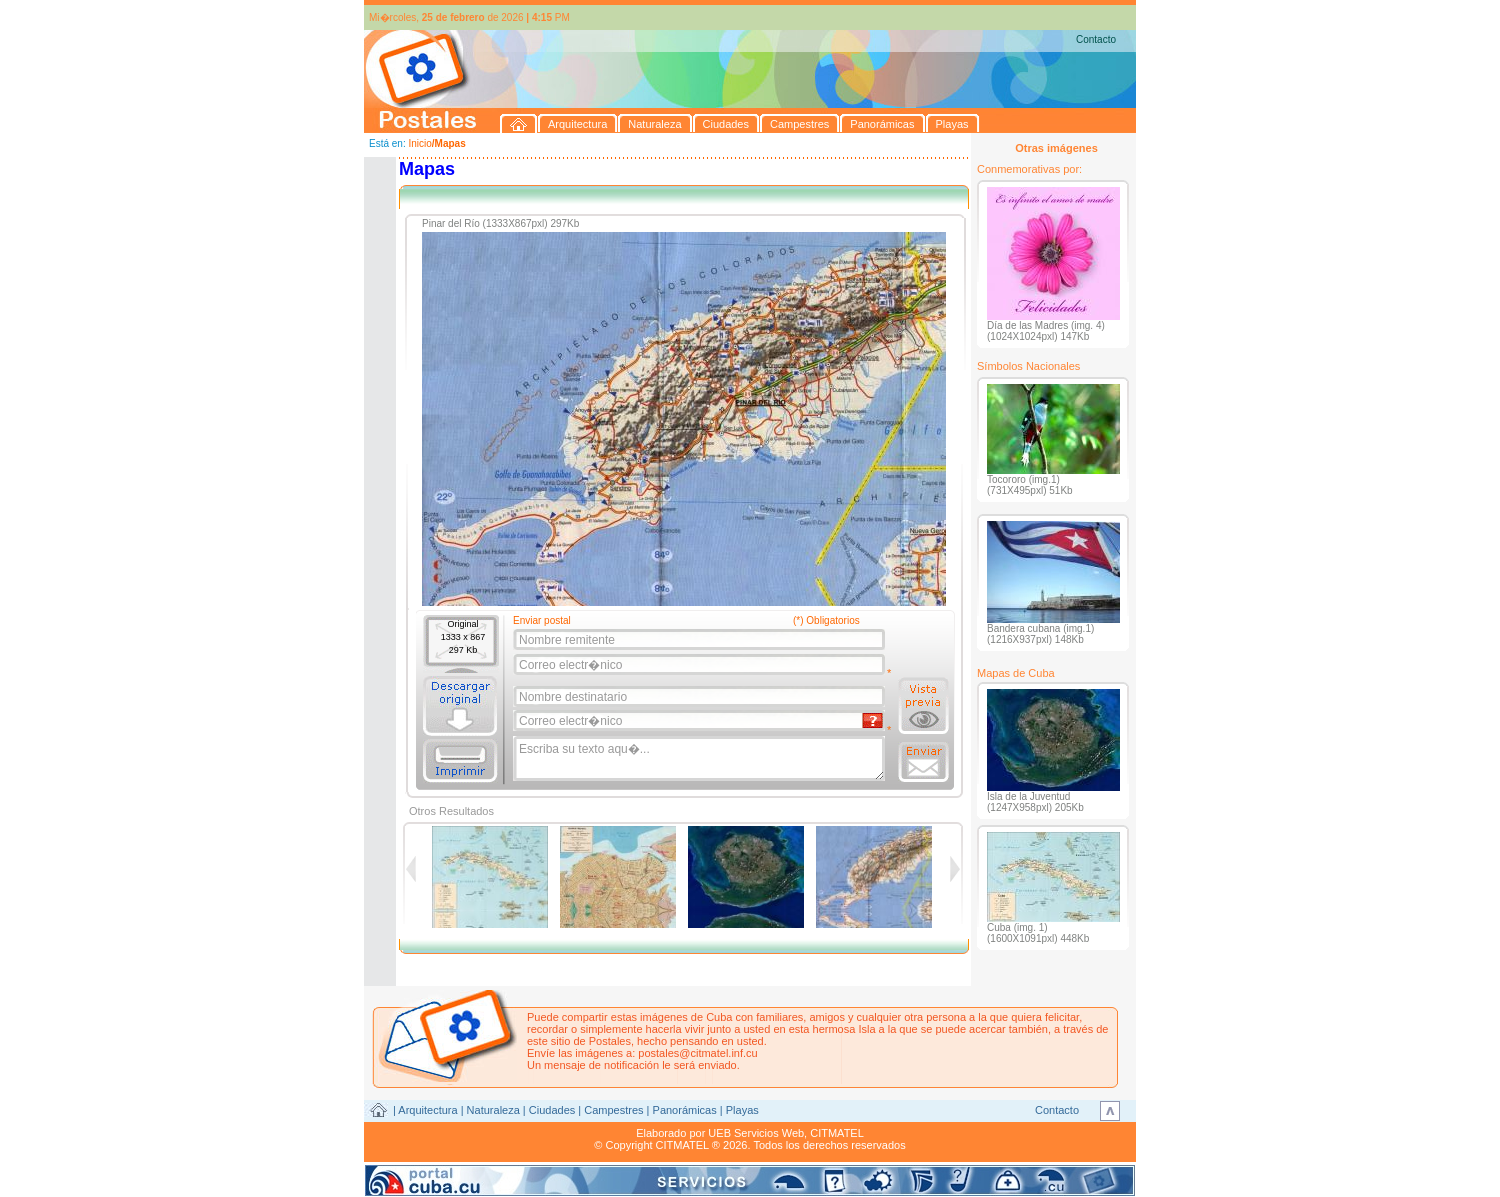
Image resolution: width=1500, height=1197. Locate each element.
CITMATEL (837, 1133)
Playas (742, 1110)
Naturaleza (493, 1110)
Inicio (419, 143)
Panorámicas (685, 1110)
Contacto (1096, 39)
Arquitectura (427, 1110)
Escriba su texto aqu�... (700, 759)
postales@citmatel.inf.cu (697, 1053)
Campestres (613, 1110)
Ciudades (552, 1110)
